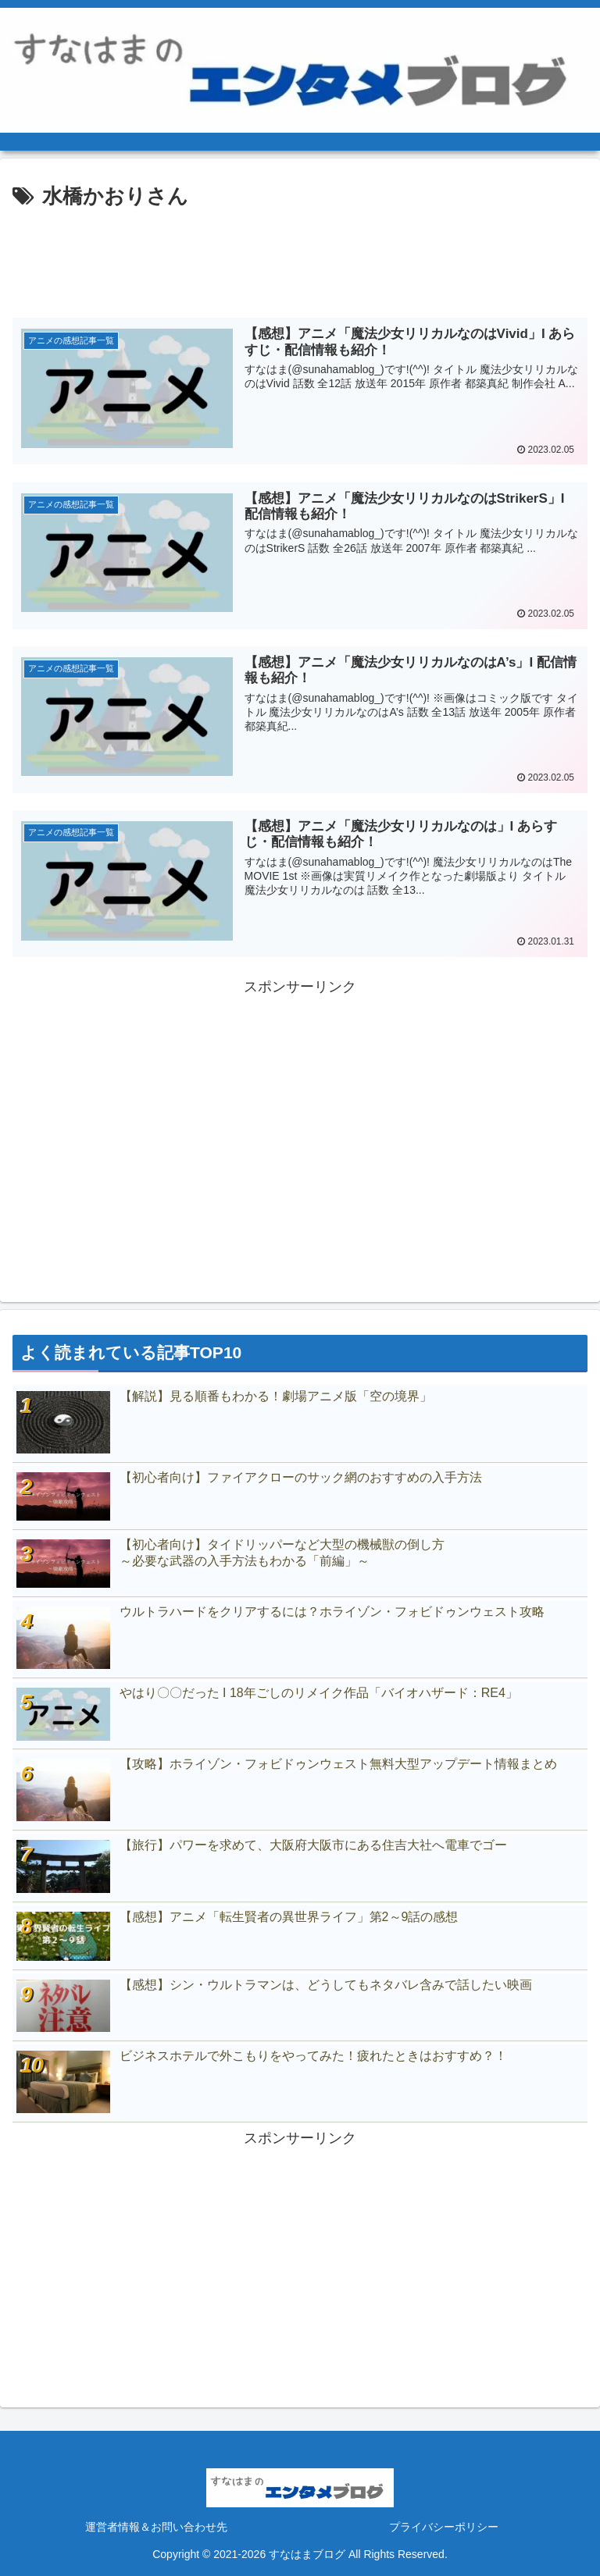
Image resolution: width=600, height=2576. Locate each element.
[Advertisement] (300, 257)
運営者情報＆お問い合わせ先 (156, 2526)
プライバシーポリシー (443, 2526)
